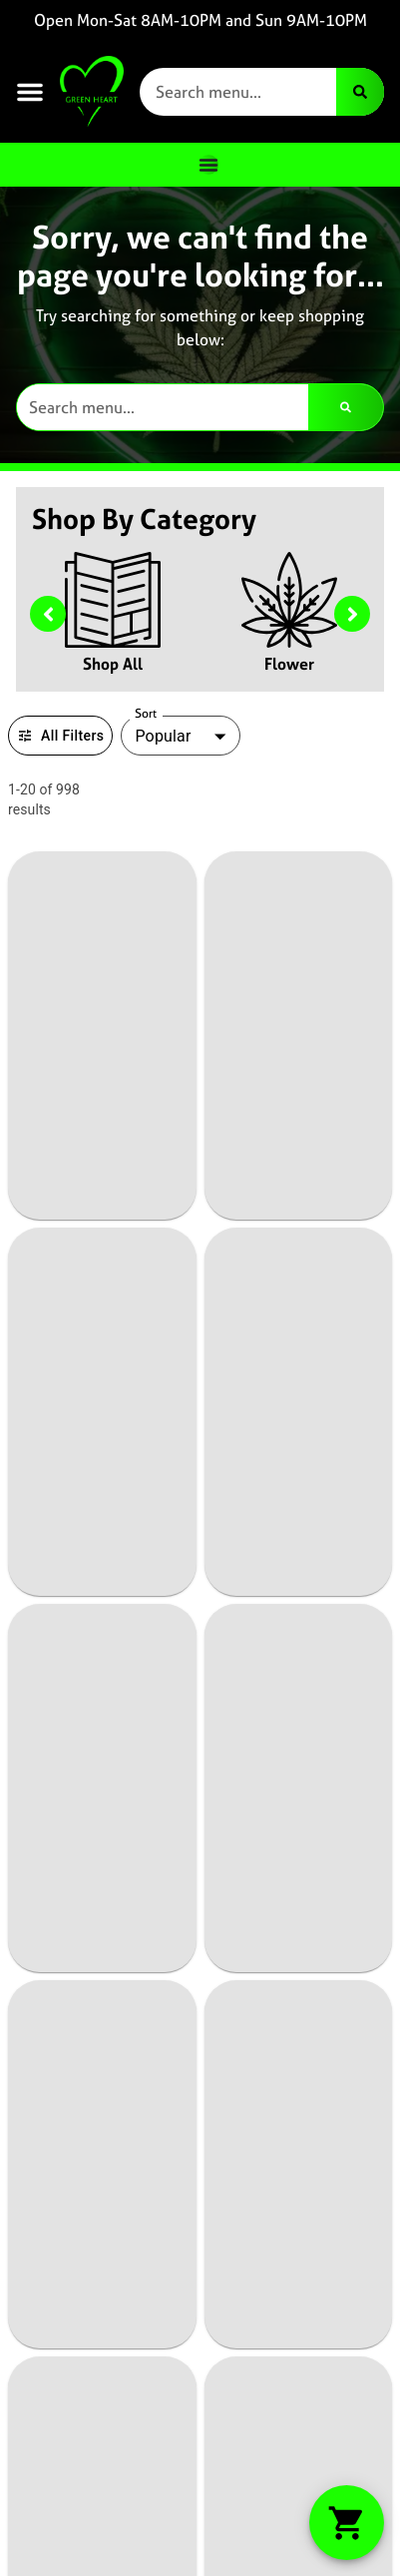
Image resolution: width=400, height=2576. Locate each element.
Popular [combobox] (163, 736)
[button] (30, 92)
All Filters (60, 736)
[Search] (360, 92)
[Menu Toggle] (208, 165)
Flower (289, 664)
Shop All (113, 664)
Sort (146, 714)
